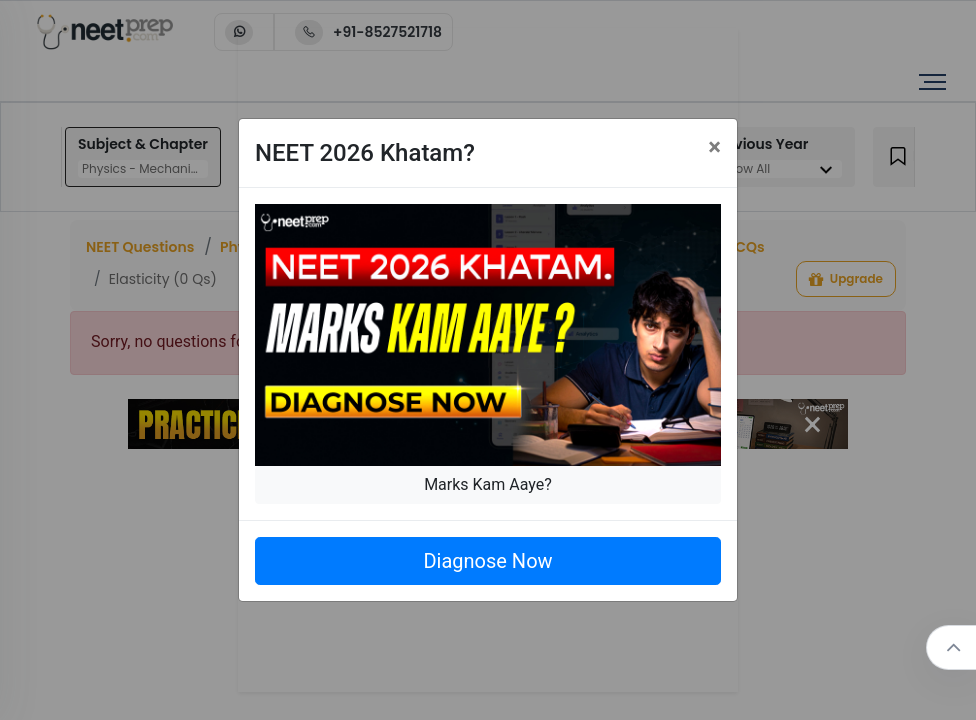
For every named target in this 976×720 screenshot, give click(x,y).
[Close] (714, 147)
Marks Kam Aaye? (488, 484)
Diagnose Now (487, 561)
